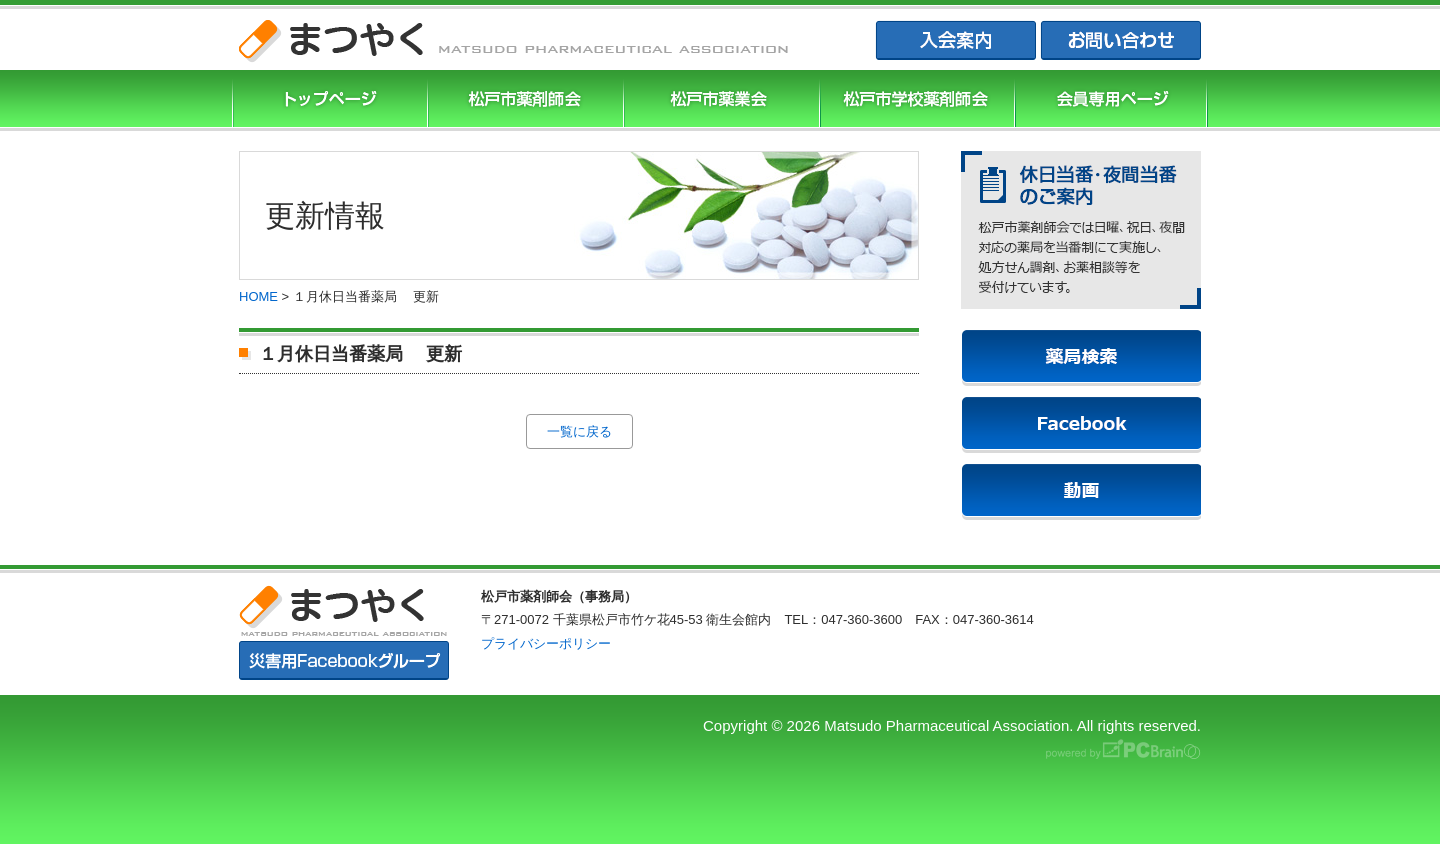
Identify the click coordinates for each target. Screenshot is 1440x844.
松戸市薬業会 (719, 100)
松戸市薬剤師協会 (523, 100)
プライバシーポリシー (546, 643)
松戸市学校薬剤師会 (915, 100)
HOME (258, 296)
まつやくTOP (328, 100)
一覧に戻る (579, 431)
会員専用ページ (1111, 100)
